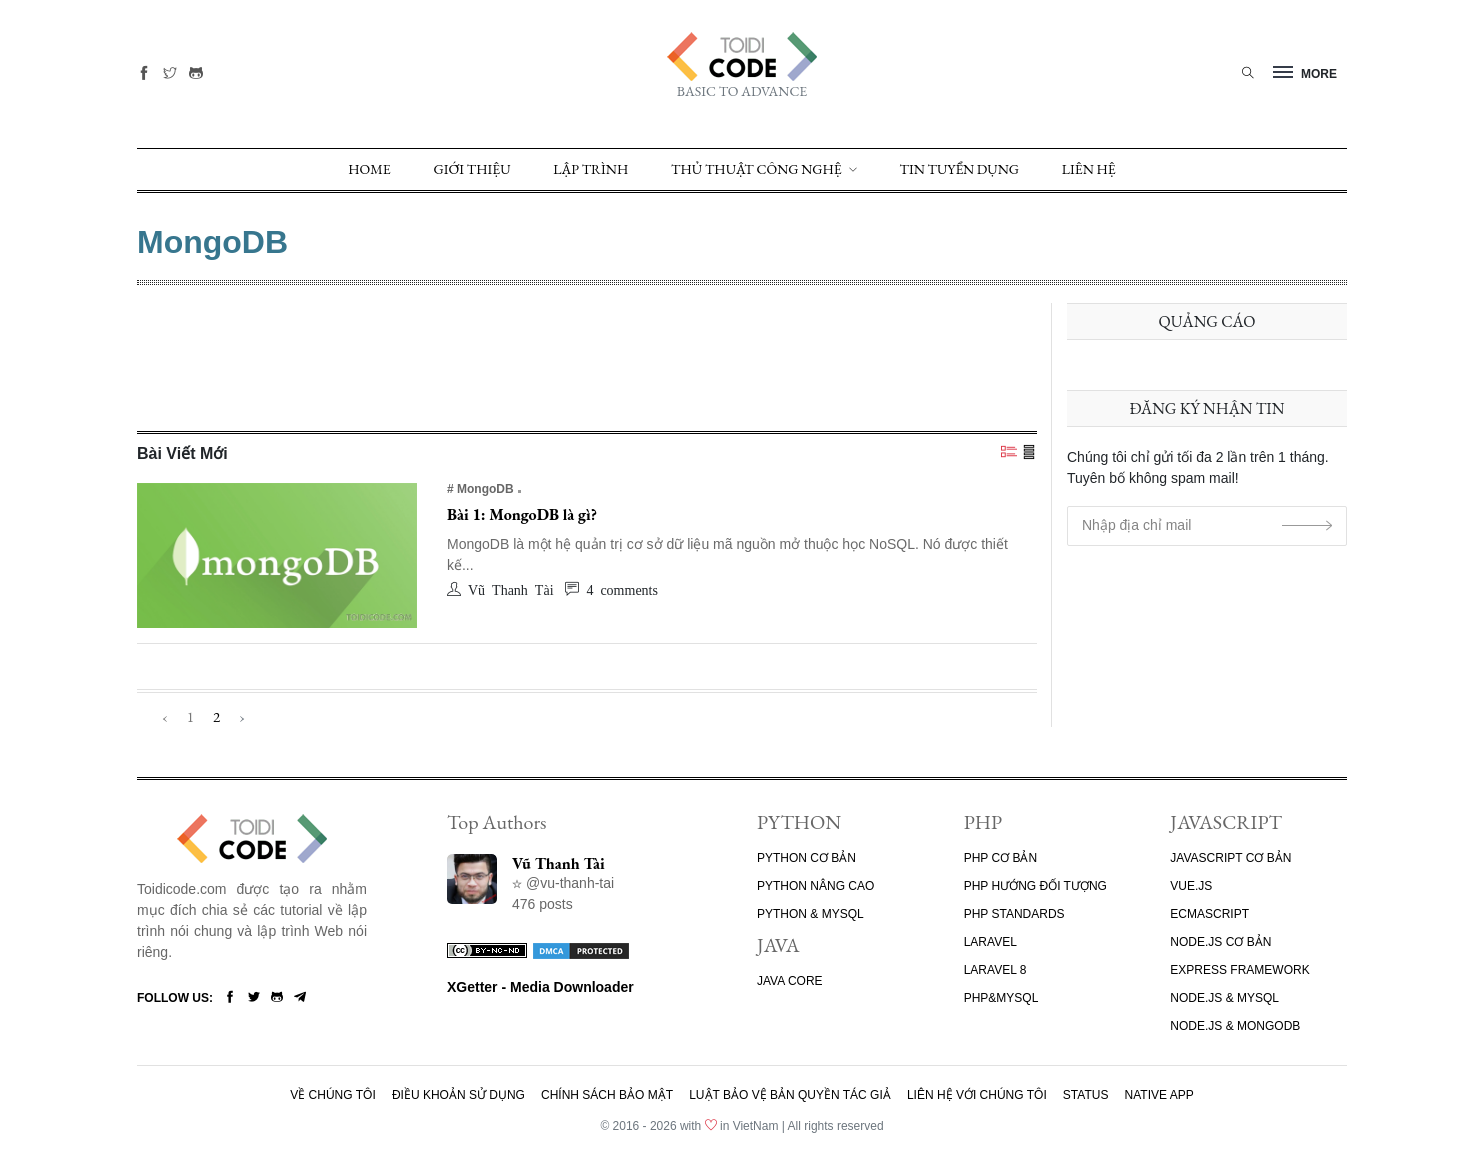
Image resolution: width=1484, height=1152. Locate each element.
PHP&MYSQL (1001, 998)
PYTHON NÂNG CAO (815, 886)
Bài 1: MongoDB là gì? (522, 514)
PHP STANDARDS (1014, 914)
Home (369, 169)
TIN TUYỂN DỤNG (959, 169)
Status (1086, 1095)
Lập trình (590, 169)
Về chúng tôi (332, 1095)
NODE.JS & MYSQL (1224, 998)
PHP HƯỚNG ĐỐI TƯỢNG (1035, 886)
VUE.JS (1191, 886)
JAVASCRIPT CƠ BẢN (1230, 858)
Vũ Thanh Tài (558, 863)
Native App (1159, 1095)
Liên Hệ (1089, 169)
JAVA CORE (790, 981)
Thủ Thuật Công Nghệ (756, 169)
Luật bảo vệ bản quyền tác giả (790, 1095)
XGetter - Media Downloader (540, 987)
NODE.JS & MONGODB (1235, 1026)
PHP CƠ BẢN (1000, 858)
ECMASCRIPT (1209, 914)
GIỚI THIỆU (472, 169)
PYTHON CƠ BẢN (806, 858)
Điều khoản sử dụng (458, 1095)
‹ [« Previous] (165, 717)
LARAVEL (990, 942)
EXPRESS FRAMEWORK (1239, 970)
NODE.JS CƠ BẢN (1220, 942)
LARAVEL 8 (995, 970)
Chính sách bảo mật (607, 1095)
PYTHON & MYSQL (810, 914)
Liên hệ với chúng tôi (977, 1095)
